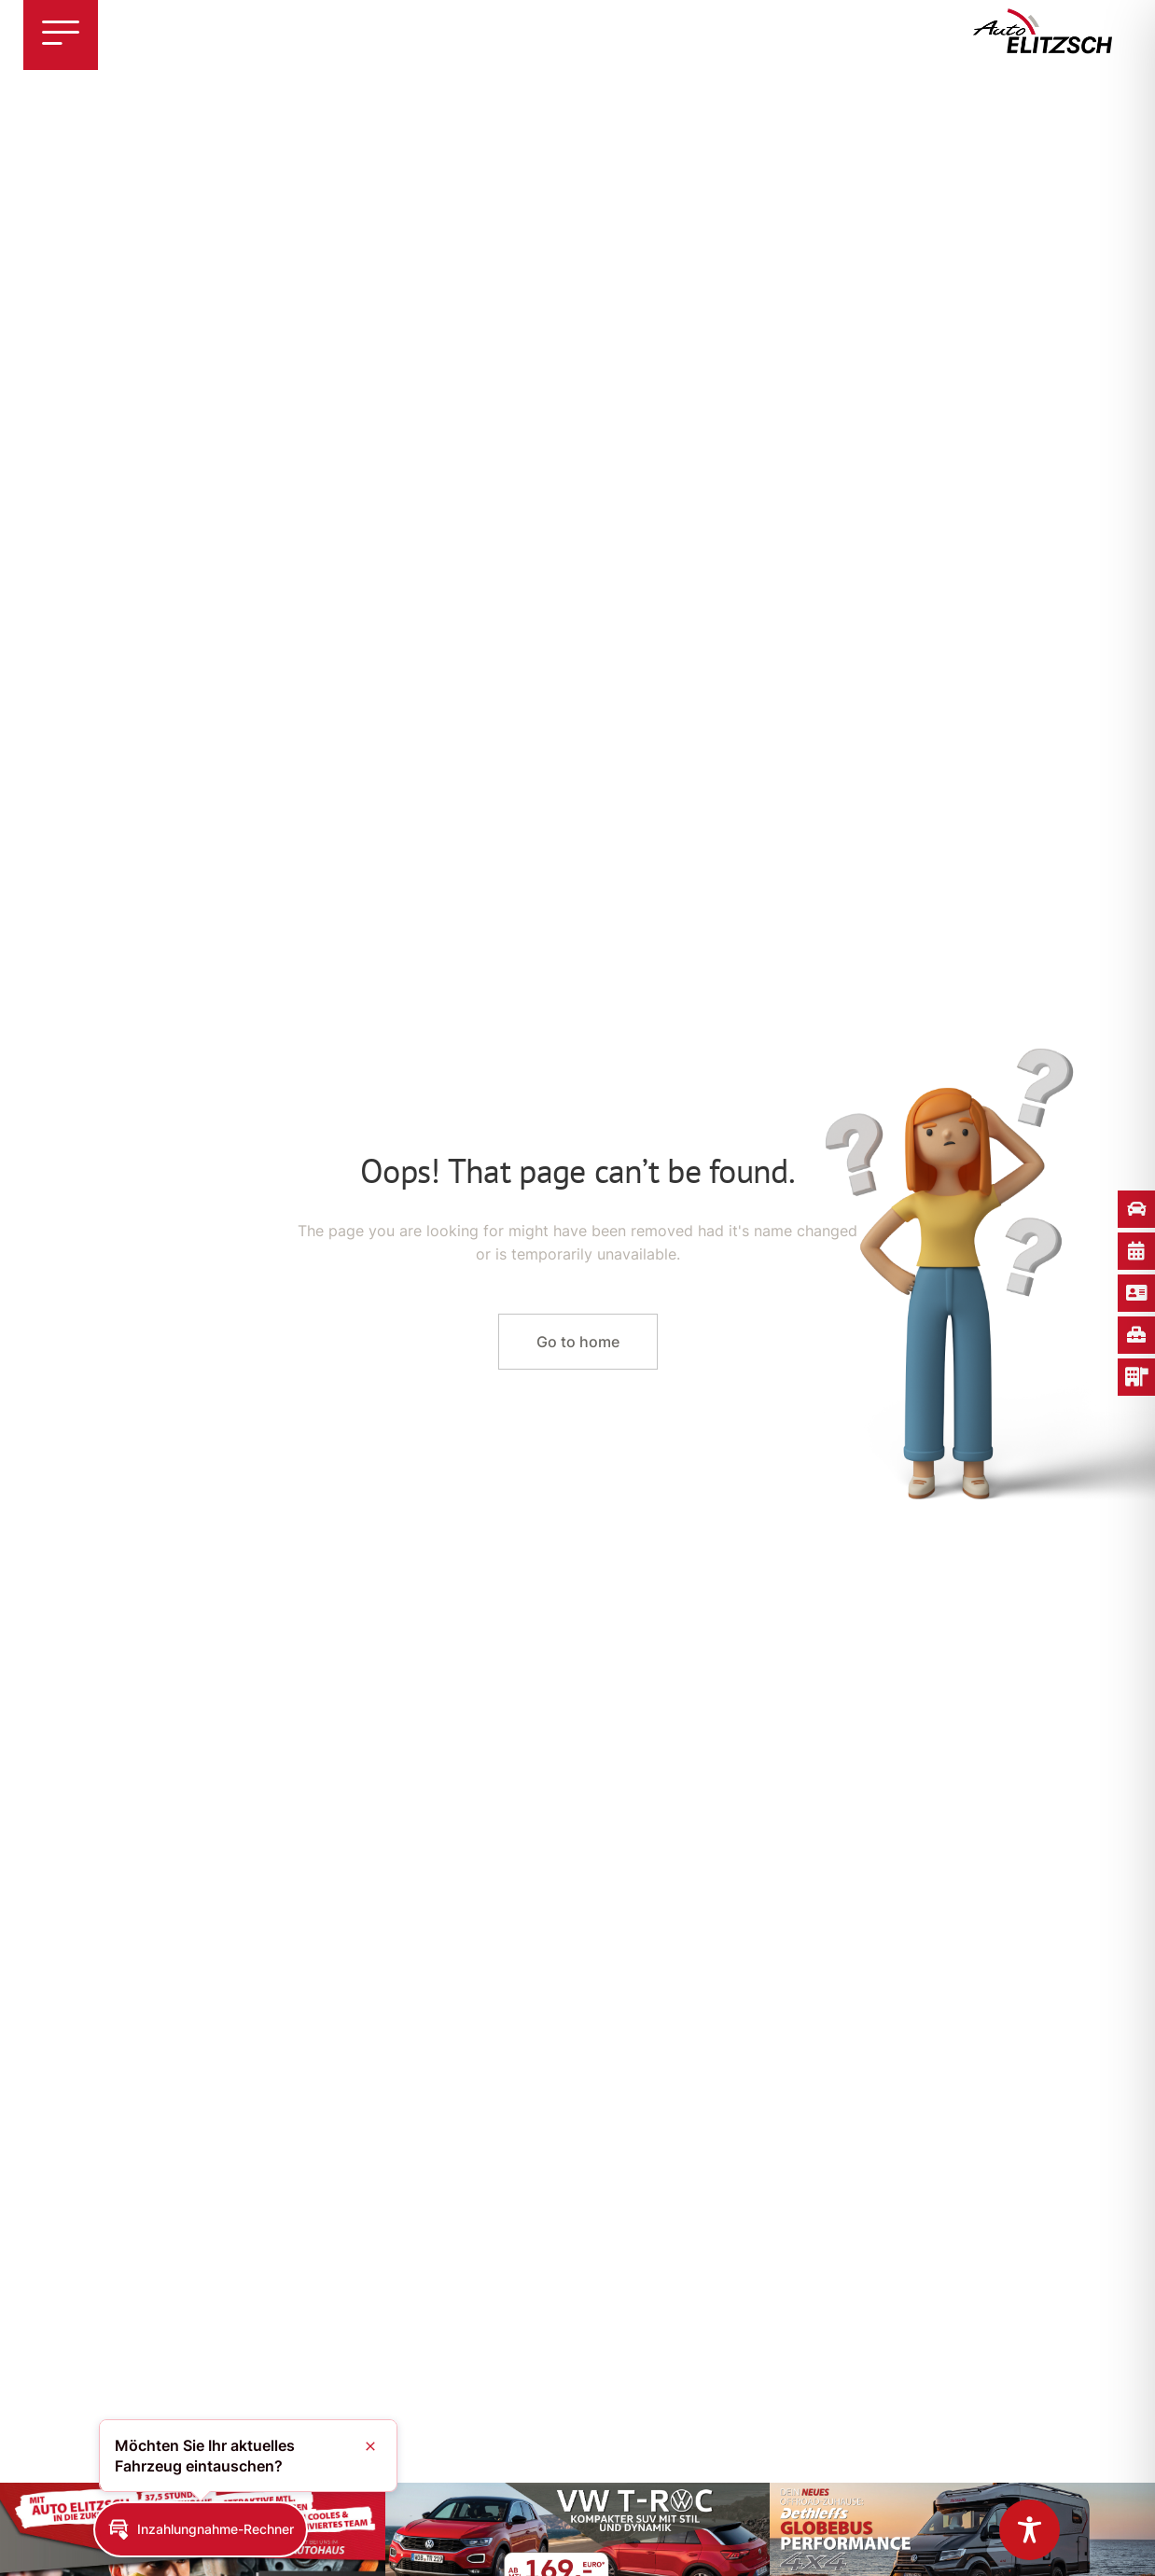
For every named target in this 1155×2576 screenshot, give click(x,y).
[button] (200, 2529)
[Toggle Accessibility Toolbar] (1029, 2530)
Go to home (577, 1341)
